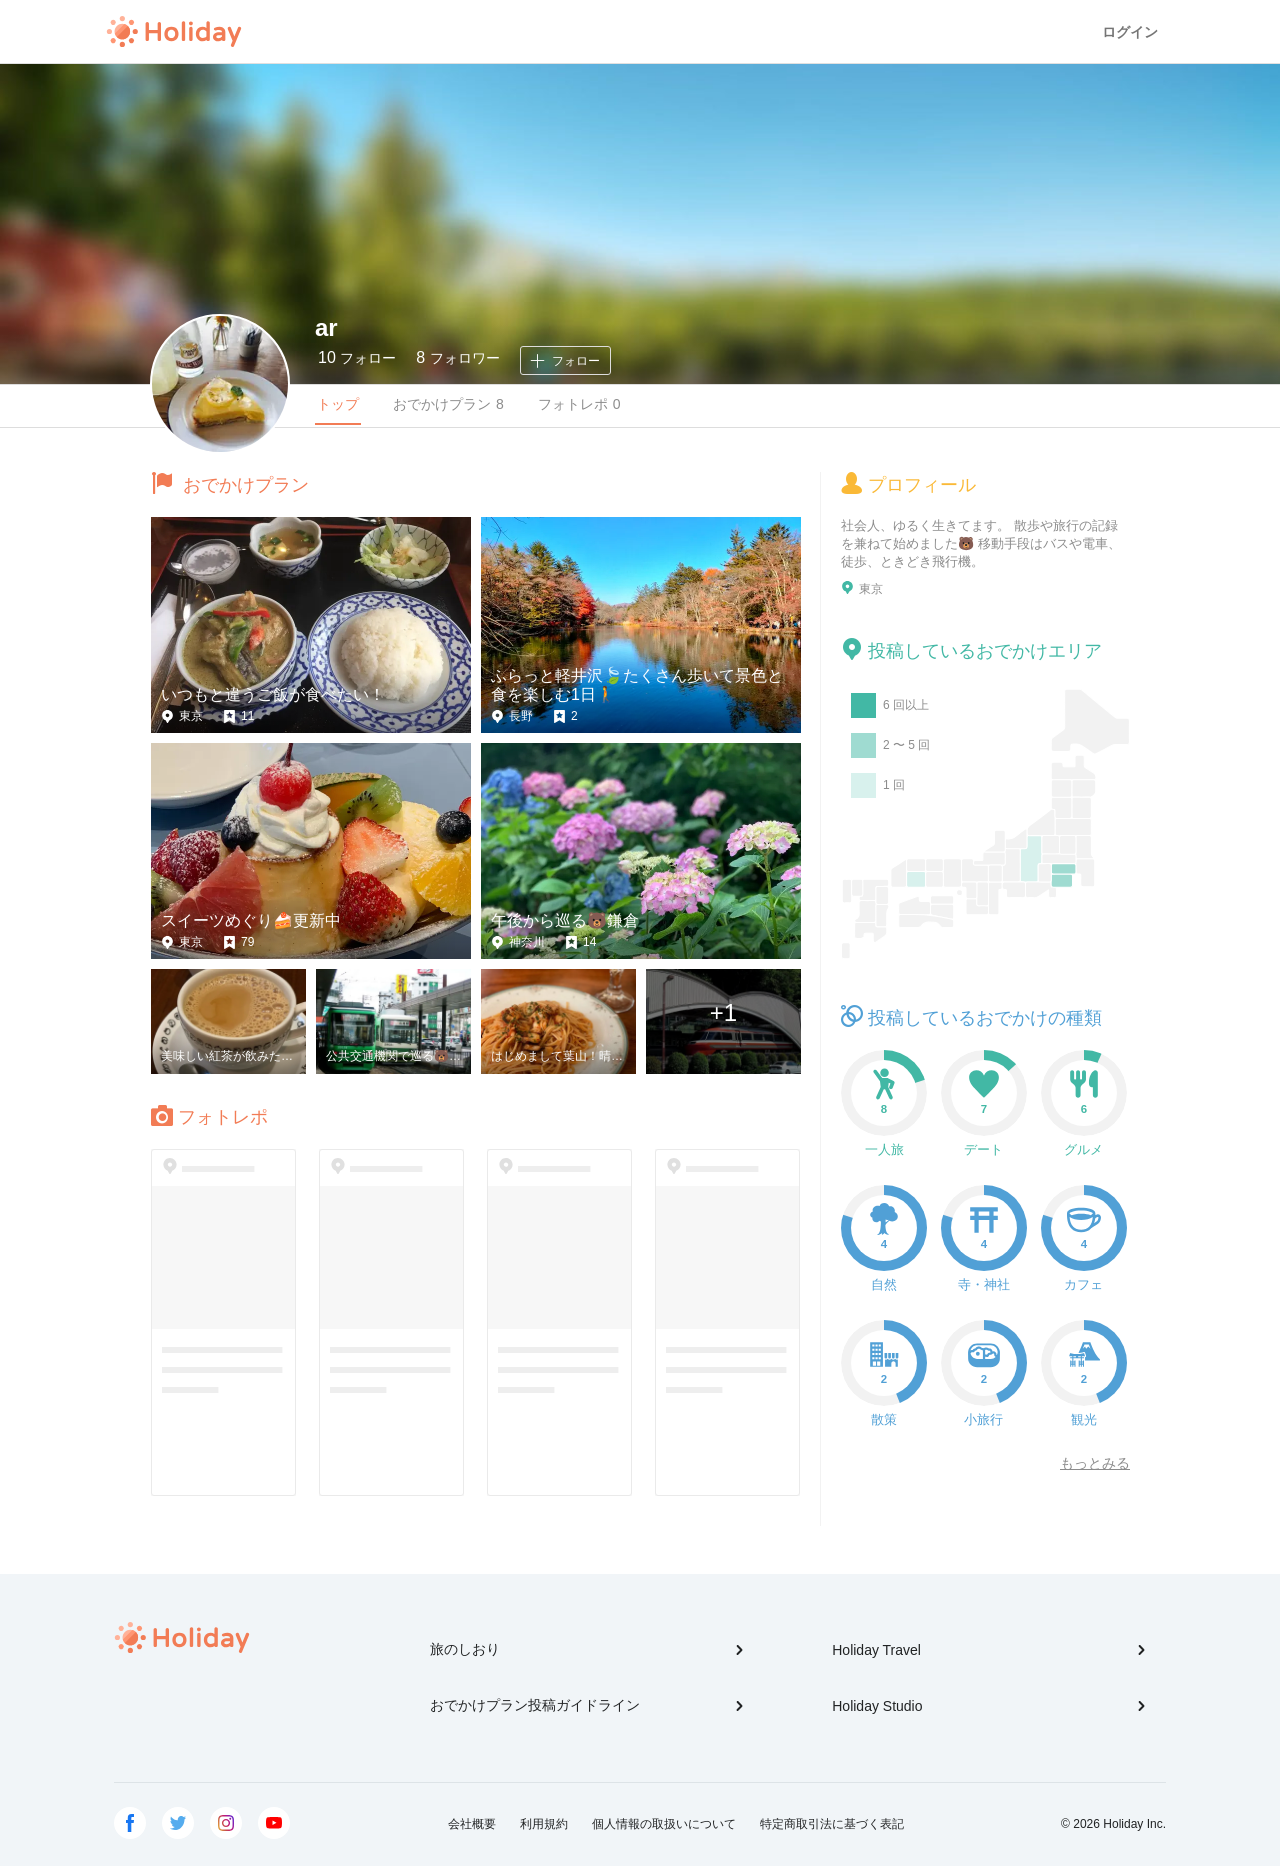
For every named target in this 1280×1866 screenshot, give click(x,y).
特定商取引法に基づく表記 (832, 1824)
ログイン (1130, 32)
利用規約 (544, 1824)
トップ (338, 404)
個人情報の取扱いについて (664, 1824)
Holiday (174, 32)
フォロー (357, 357)
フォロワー (457, 357)
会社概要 (472, 1824)
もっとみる (1095, 1463)
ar (326, 327)
